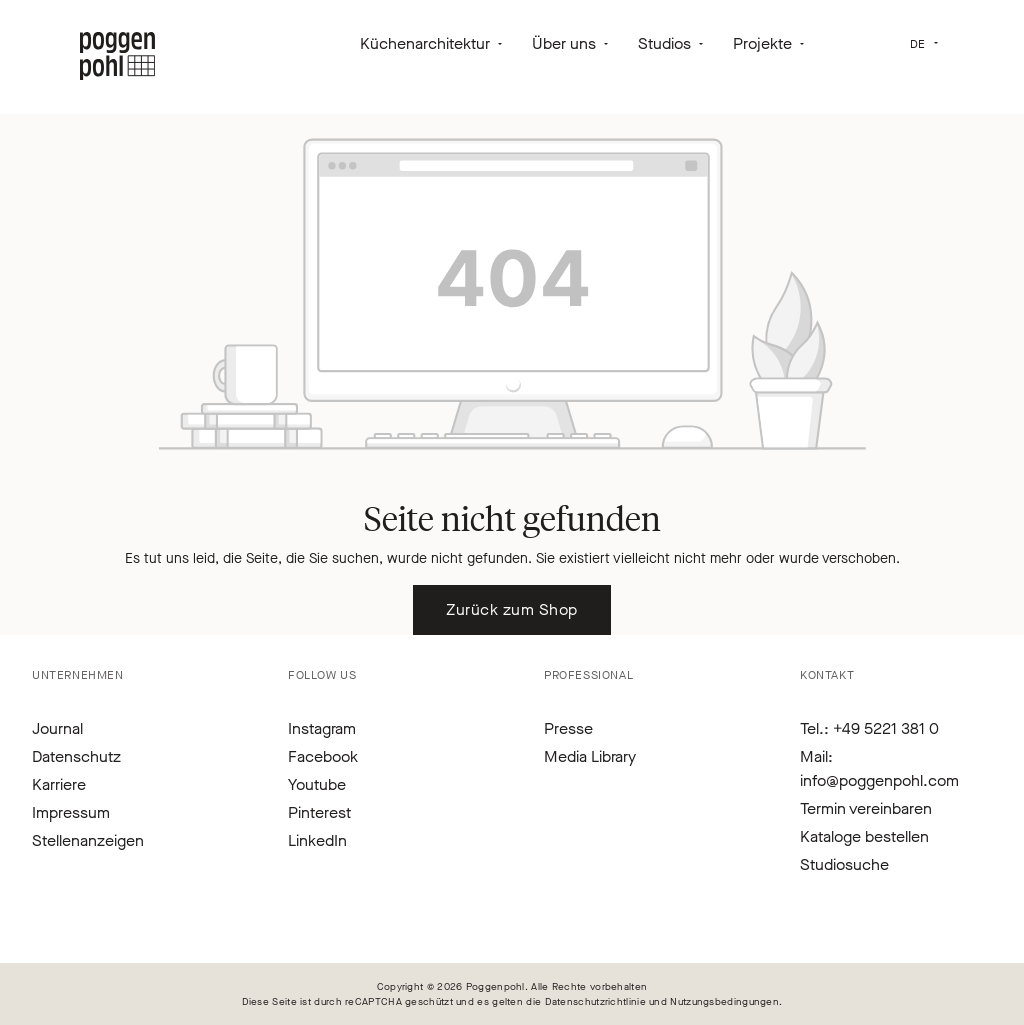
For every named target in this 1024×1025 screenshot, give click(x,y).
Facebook (323, 756)
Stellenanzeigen (88, 840)
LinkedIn (317, 840)
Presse (568, 728)
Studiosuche (844, 864)
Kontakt (827, 675)
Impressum (71, 812)
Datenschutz (76, 756)
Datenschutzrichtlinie (595, 1001)
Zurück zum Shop (511, 609)
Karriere (59, 784)
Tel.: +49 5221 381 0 (869, 728)
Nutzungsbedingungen (724, 1001)
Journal (57, 728)
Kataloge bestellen (864, 836)
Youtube (317, 784)
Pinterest (319, 812)
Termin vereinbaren (866, 808)
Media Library (590, 756)
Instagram (322, 728)
